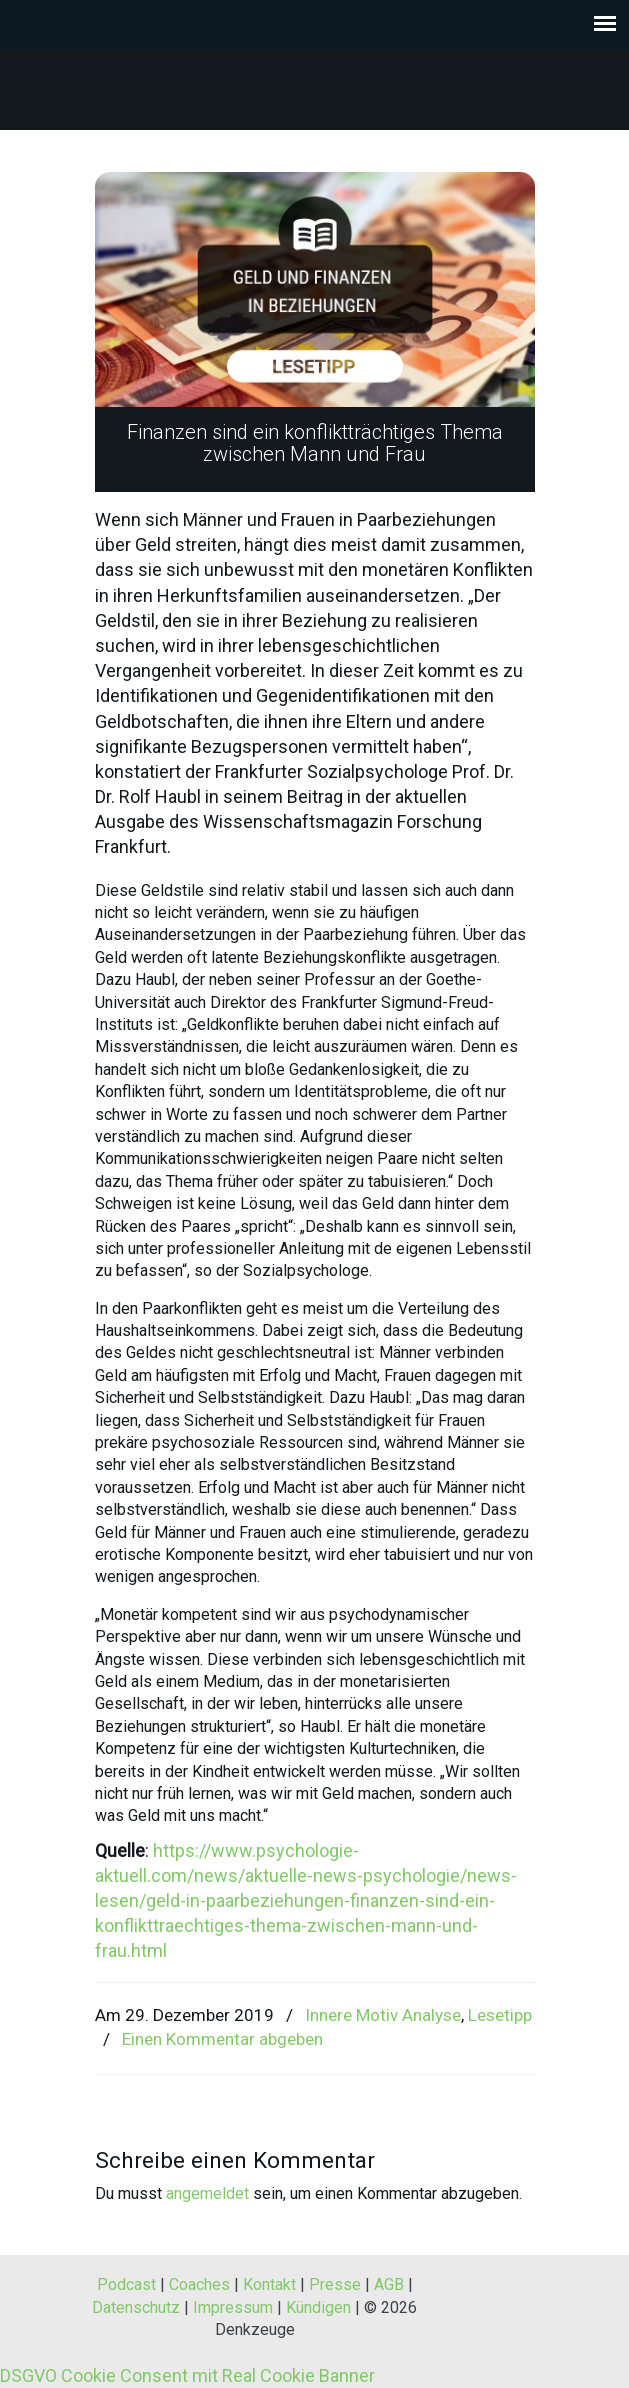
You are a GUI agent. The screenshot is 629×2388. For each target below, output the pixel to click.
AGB (389, 2284)
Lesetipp (500, 2015)
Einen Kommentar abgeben (222, 2039)
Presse (335, 2284)
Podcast (126, 2284)
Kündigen (318, 2307)
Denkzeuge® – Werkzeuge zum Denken (315, 81)
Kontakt (269, 2284)
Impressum (233, 2307)
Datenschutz (136, 2307)
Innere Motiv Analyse (383, 2015)
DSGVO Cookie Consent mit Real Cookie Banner (187, 2375)
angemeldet (207, 2193)
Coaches (199, 2284)
